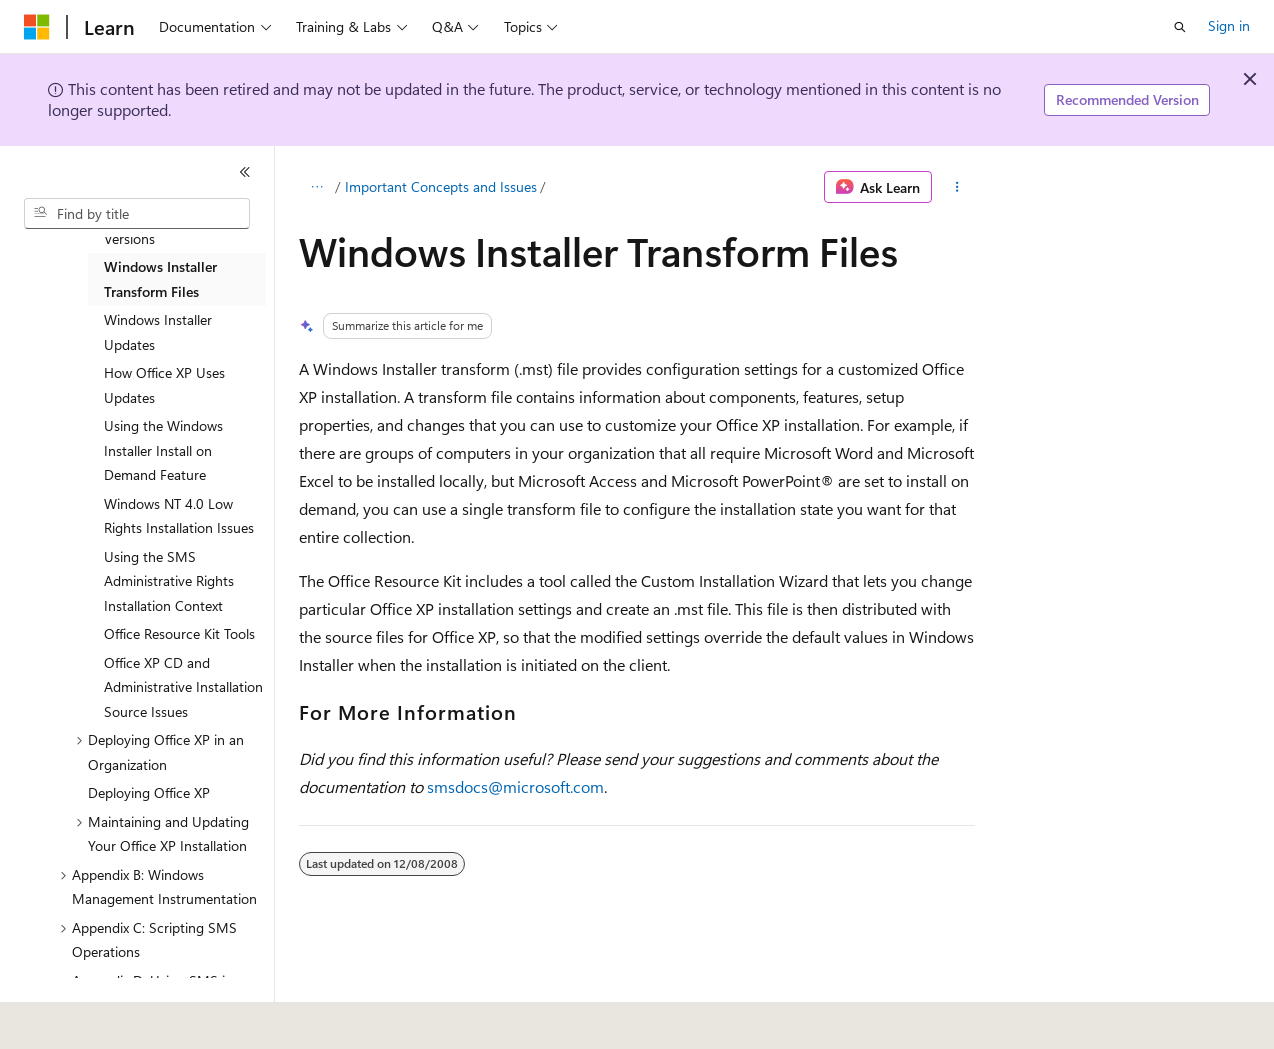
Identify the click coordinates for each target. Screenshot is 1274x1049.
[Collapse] (245, 172)
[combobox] (137, 214)
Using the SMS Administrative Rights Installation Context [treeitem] (169, 581)
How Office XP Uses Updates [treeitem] (164, 385)
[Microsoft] (37, 27)
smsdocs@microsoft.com (515, 786)
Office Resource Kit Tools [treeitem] (179, 633)
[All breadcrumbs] (316, 187)
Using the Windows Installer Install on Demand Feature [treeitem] (163, 450)
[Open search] (1180, 27)
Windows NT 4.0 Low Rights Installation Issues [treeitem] (179, 516)
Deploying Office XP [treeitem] (149, 792)
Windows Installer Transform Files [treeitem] (160, 279)
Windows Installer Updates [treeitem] (158, 332)
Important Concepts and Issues (441, 186)
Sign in (1229, 25)
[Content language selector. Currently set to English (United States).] (115, 1020)
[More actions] (957, 187)
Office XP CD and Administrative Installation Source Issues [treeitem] (183, 687)
